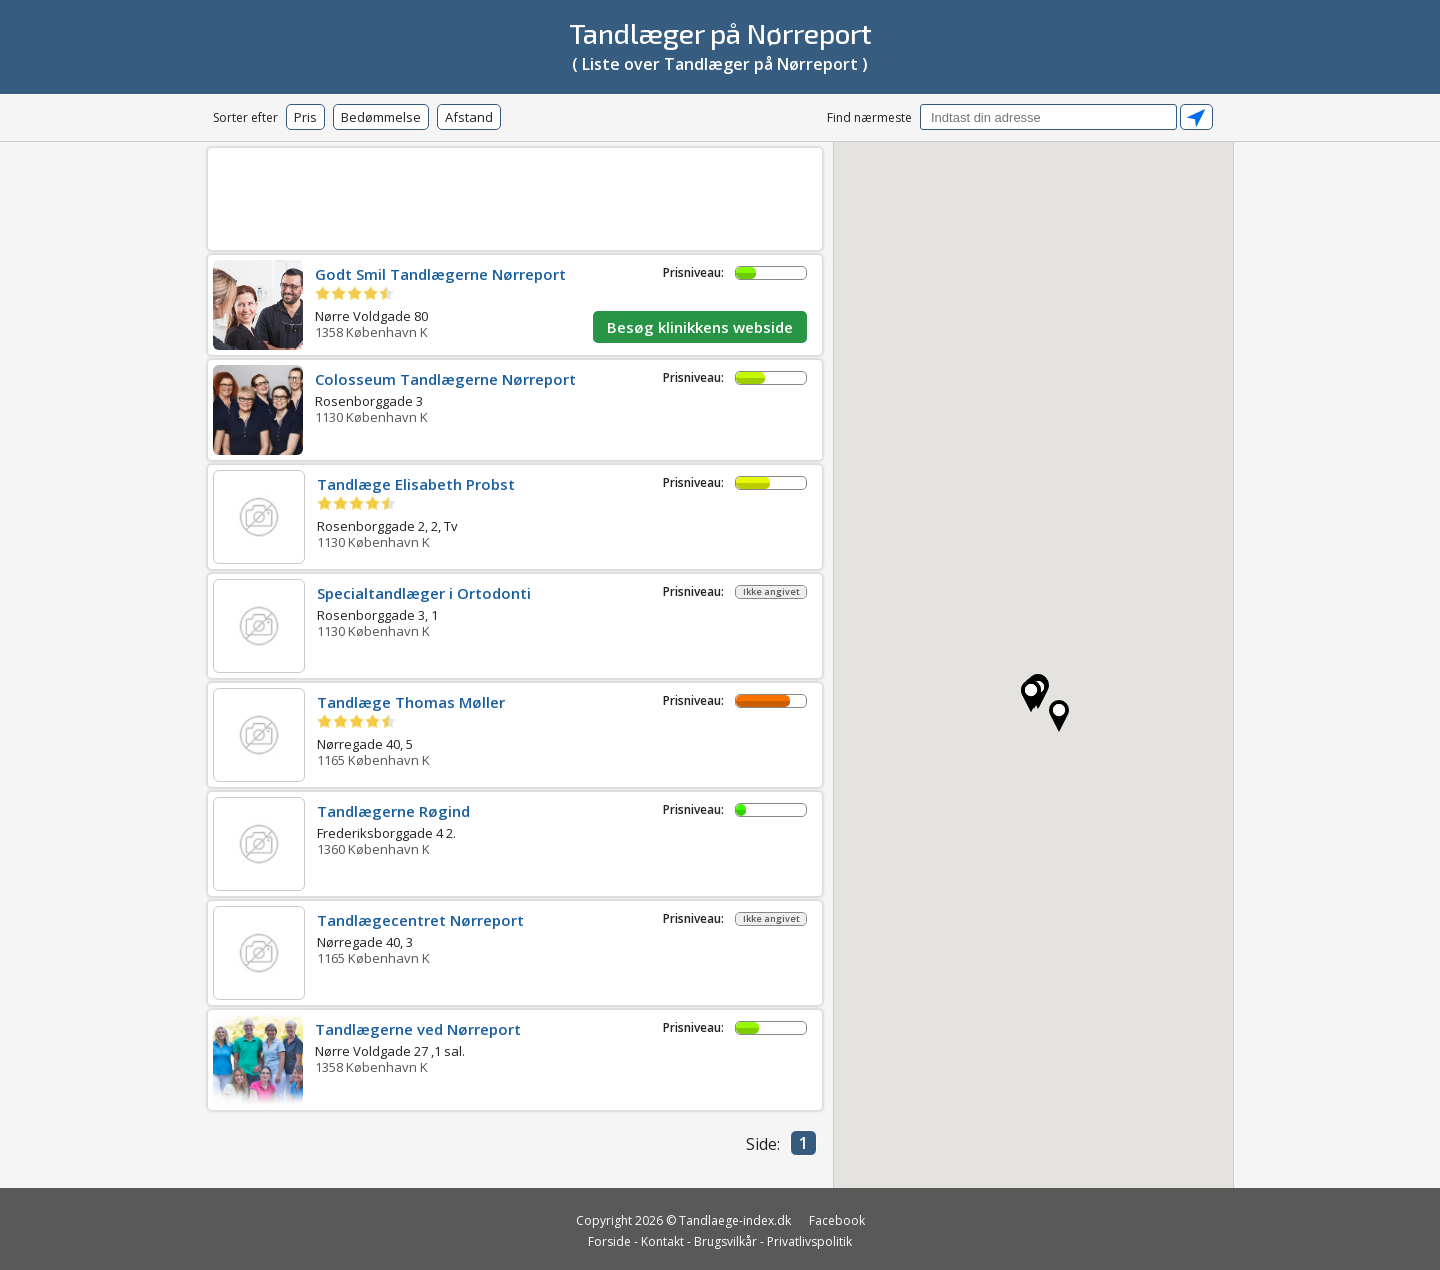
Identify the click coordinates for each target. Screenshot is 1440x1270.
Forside (609, 1241)
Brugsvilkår (725, 1241)
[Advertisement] (515, 195)
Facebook (837, 1220)
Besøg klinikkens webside (700, 327)
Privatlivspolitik (809, 1241)
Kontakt (662, 1241)
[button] (1031, 696)
